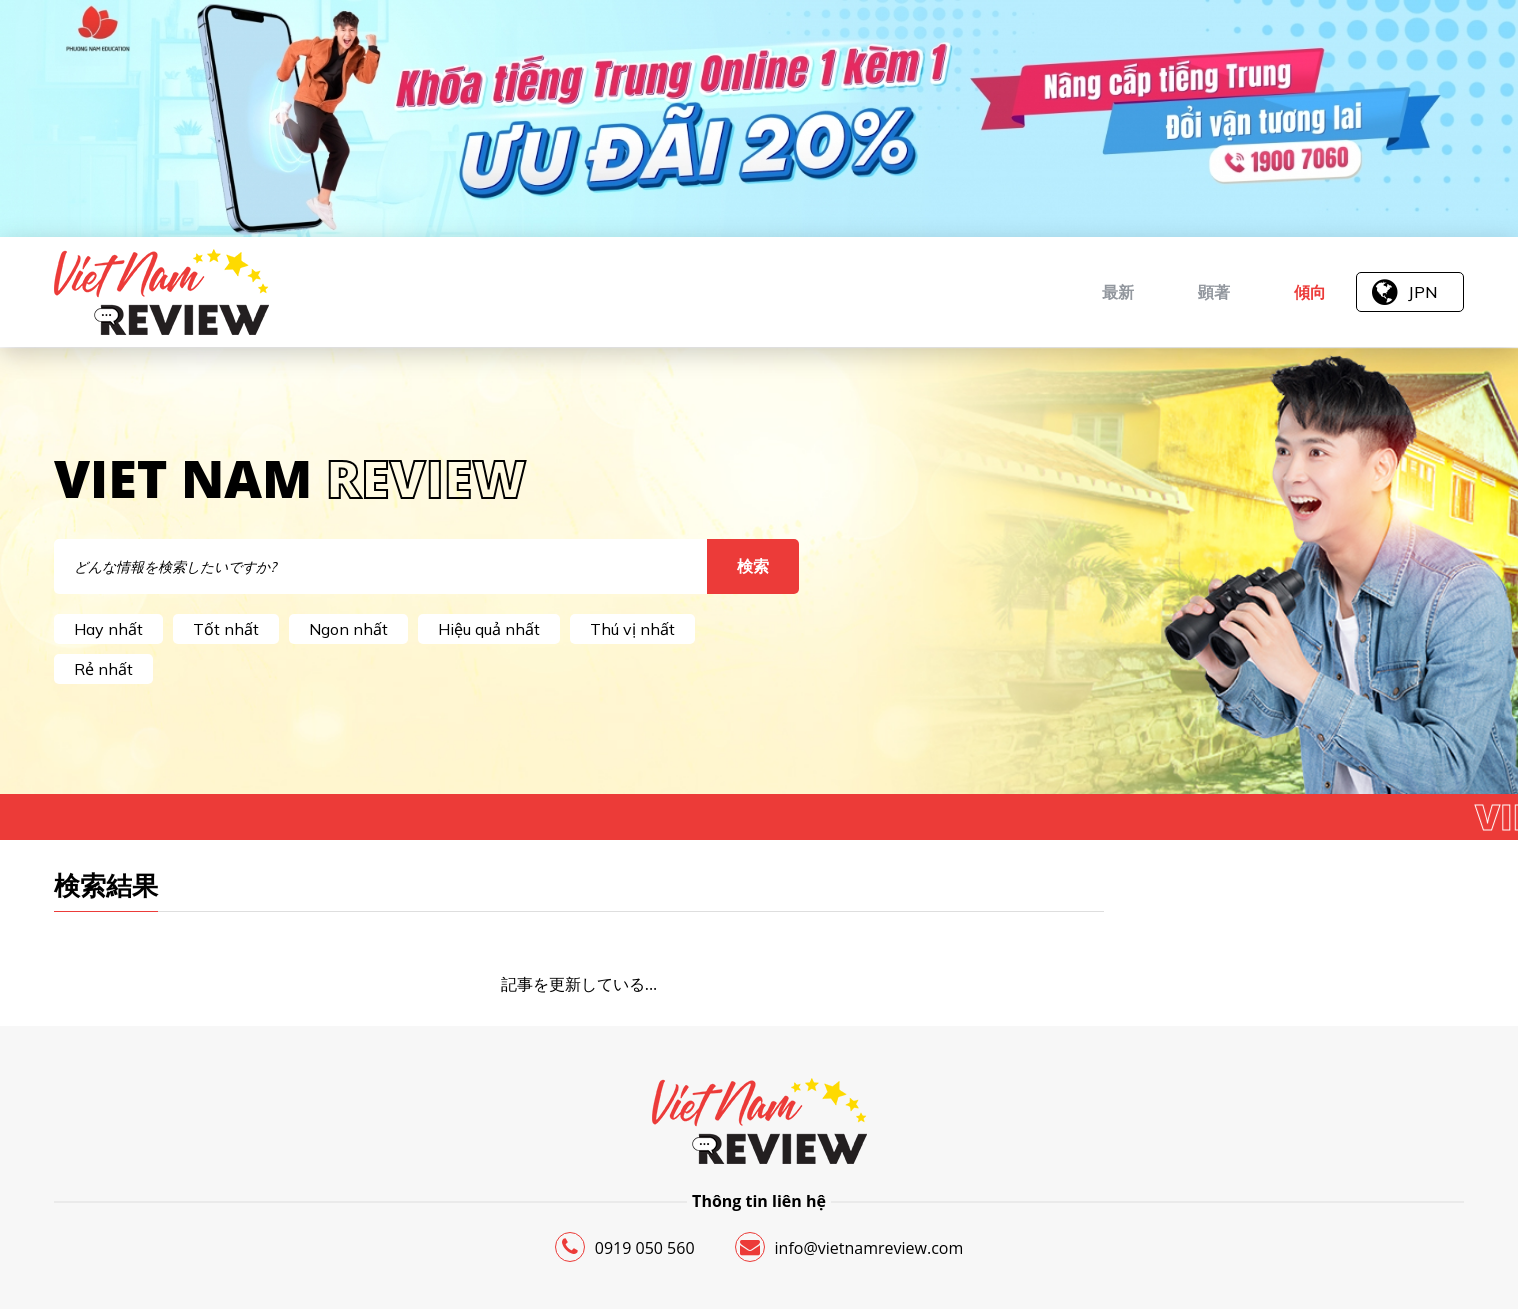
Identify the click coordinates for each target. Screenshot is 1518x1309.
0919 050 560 (625, 1247)
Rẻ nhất (103, 669)
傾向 (1310, 292)
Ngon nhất (348, 629)
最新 (1118, 292)
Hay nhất (108, 629)
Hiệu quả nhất (489, 629)
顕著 (1214, 292)
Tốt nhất (226, 629)
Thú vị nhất (632, 629)
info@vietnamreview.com (849, 1247)
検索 (753, 566)
